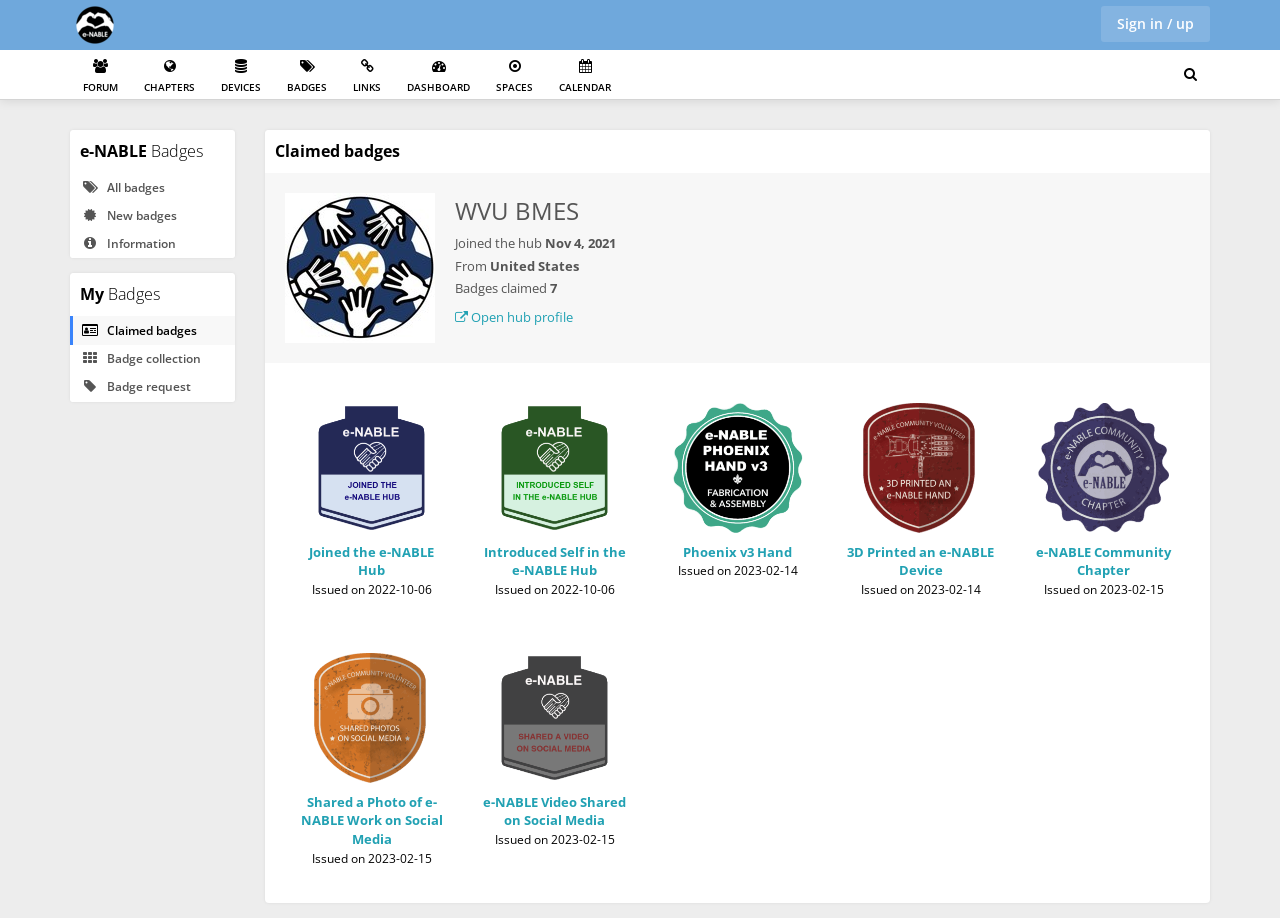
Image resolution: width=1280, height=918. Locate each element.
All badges (123, 187)
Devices (241, 76)
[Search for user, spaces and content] (1190, 75)
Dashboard (438, 76)
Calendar (585, 76)
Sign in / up (1155, 23)
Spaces (514, 76)
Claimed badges (139, 330)
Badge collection (141, 358)
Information (128, 243)
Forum (100, 76)
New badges (129, 215)
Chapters (169, 76)
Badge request (136, 386)
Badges (307, 76)
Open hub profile (514, 317)
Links (367, 76)
